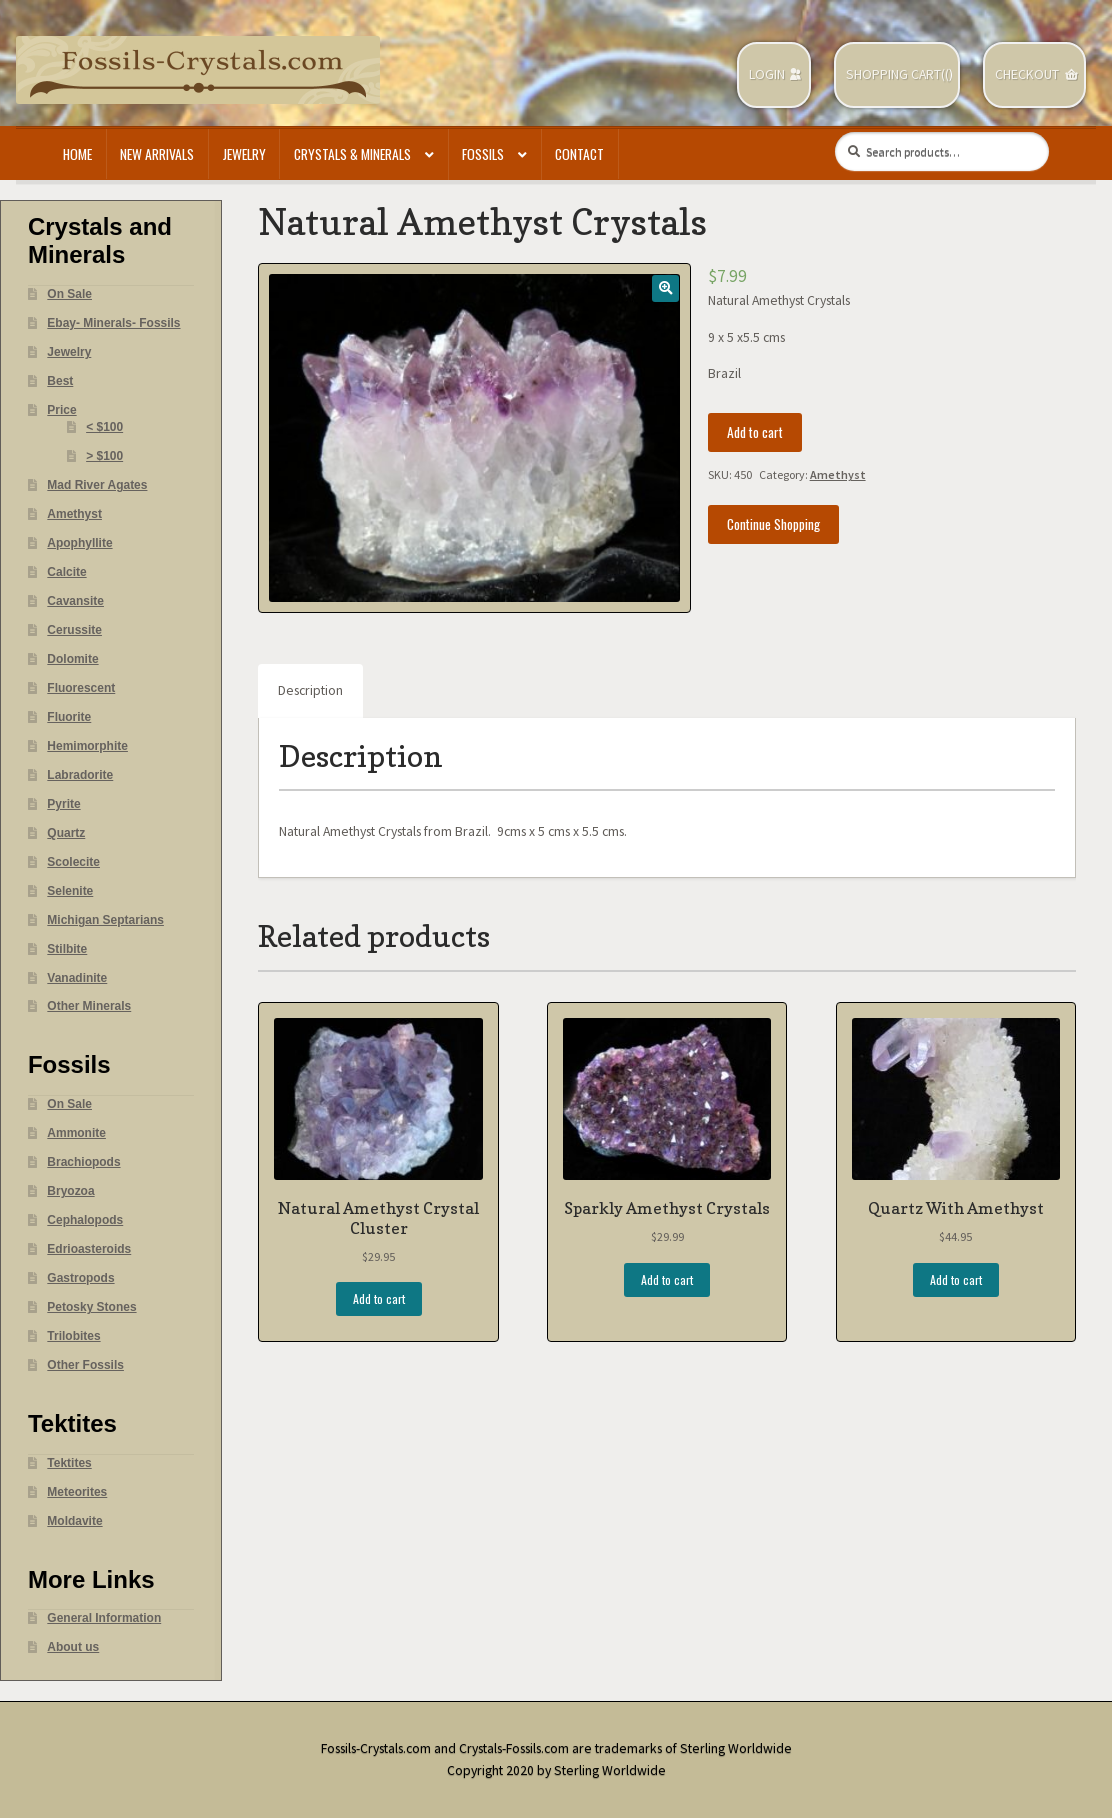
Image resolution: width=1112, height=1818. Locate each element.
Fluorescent (81, 688)
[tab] (310, 691)
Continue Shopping (773, 524)
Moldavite (74, 1521)
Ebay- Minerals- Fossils (113, 323)
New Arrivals (157, 154)
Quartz (66, 833)
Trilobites (73, 1336)
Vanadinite (77, 978)
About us (73, 1647)
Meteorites (77, 1492)
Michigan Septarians (105, 920)
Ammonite (76, 1133)
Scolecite (73, 862)
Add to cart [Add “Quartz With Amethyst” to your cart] (956, 1279)
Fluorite (69, 717)
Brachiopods (83, 1162)
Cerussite (74, 630)
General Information (104, 1618)
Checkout (1027, 74)
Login (767, 74)
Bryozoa (70, 1191)
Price (61, 410)
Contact (579, 154)
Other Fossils (85, 1365)
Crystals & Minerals (352, 154)
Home (77, 154)
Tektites (69, 1463)
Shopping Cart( (895, 74)
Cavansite (75, 601)
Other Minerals (89, 1006)
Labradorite (80, 775)
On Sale (69, 294)
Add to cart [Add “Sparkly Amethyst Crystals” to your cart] (667, 1279)
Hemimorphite (87, 746)
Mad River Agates (97, 485)
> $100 (104, 456)
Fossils (483, 154)
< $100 (104, 427)
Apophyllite (79, 543)
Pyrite (63, 804)
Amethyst (838, 474)
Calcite (66, 572)
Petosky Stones (91, 1307)
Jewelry (244, 154)
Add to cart (755, 432)
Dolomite (72, 659)
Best (60, 381)
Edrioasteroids (89, 1249)
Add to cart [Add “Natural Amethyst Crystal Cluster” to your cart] (379, 1298)
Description (310, 690)
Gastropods (80, 1278)
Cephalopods (85, 1220)
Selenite (70, 891)
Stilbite (67, 949)
